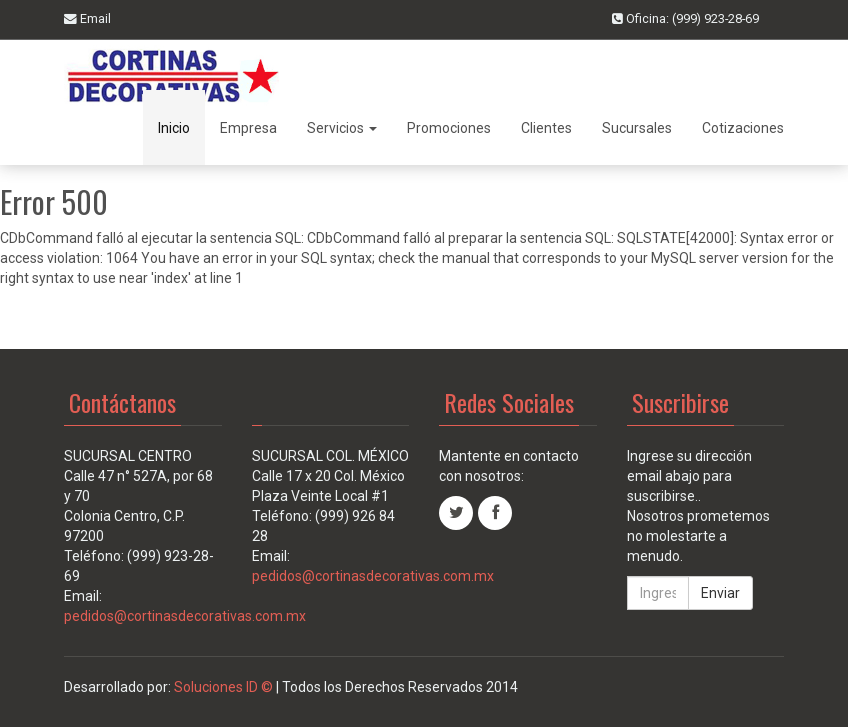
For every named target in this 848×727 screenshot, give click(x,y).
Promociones (449, 128)
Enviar (720, 593)
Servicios (342, 128)
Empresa (248, 128)
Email (87, 18)
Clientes (546, 128)
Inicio (174, 128)
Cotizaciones (743, 128)
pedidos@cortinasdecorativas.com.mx (185, 616)
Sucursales (637, 128)
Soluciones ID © (222, 687)
